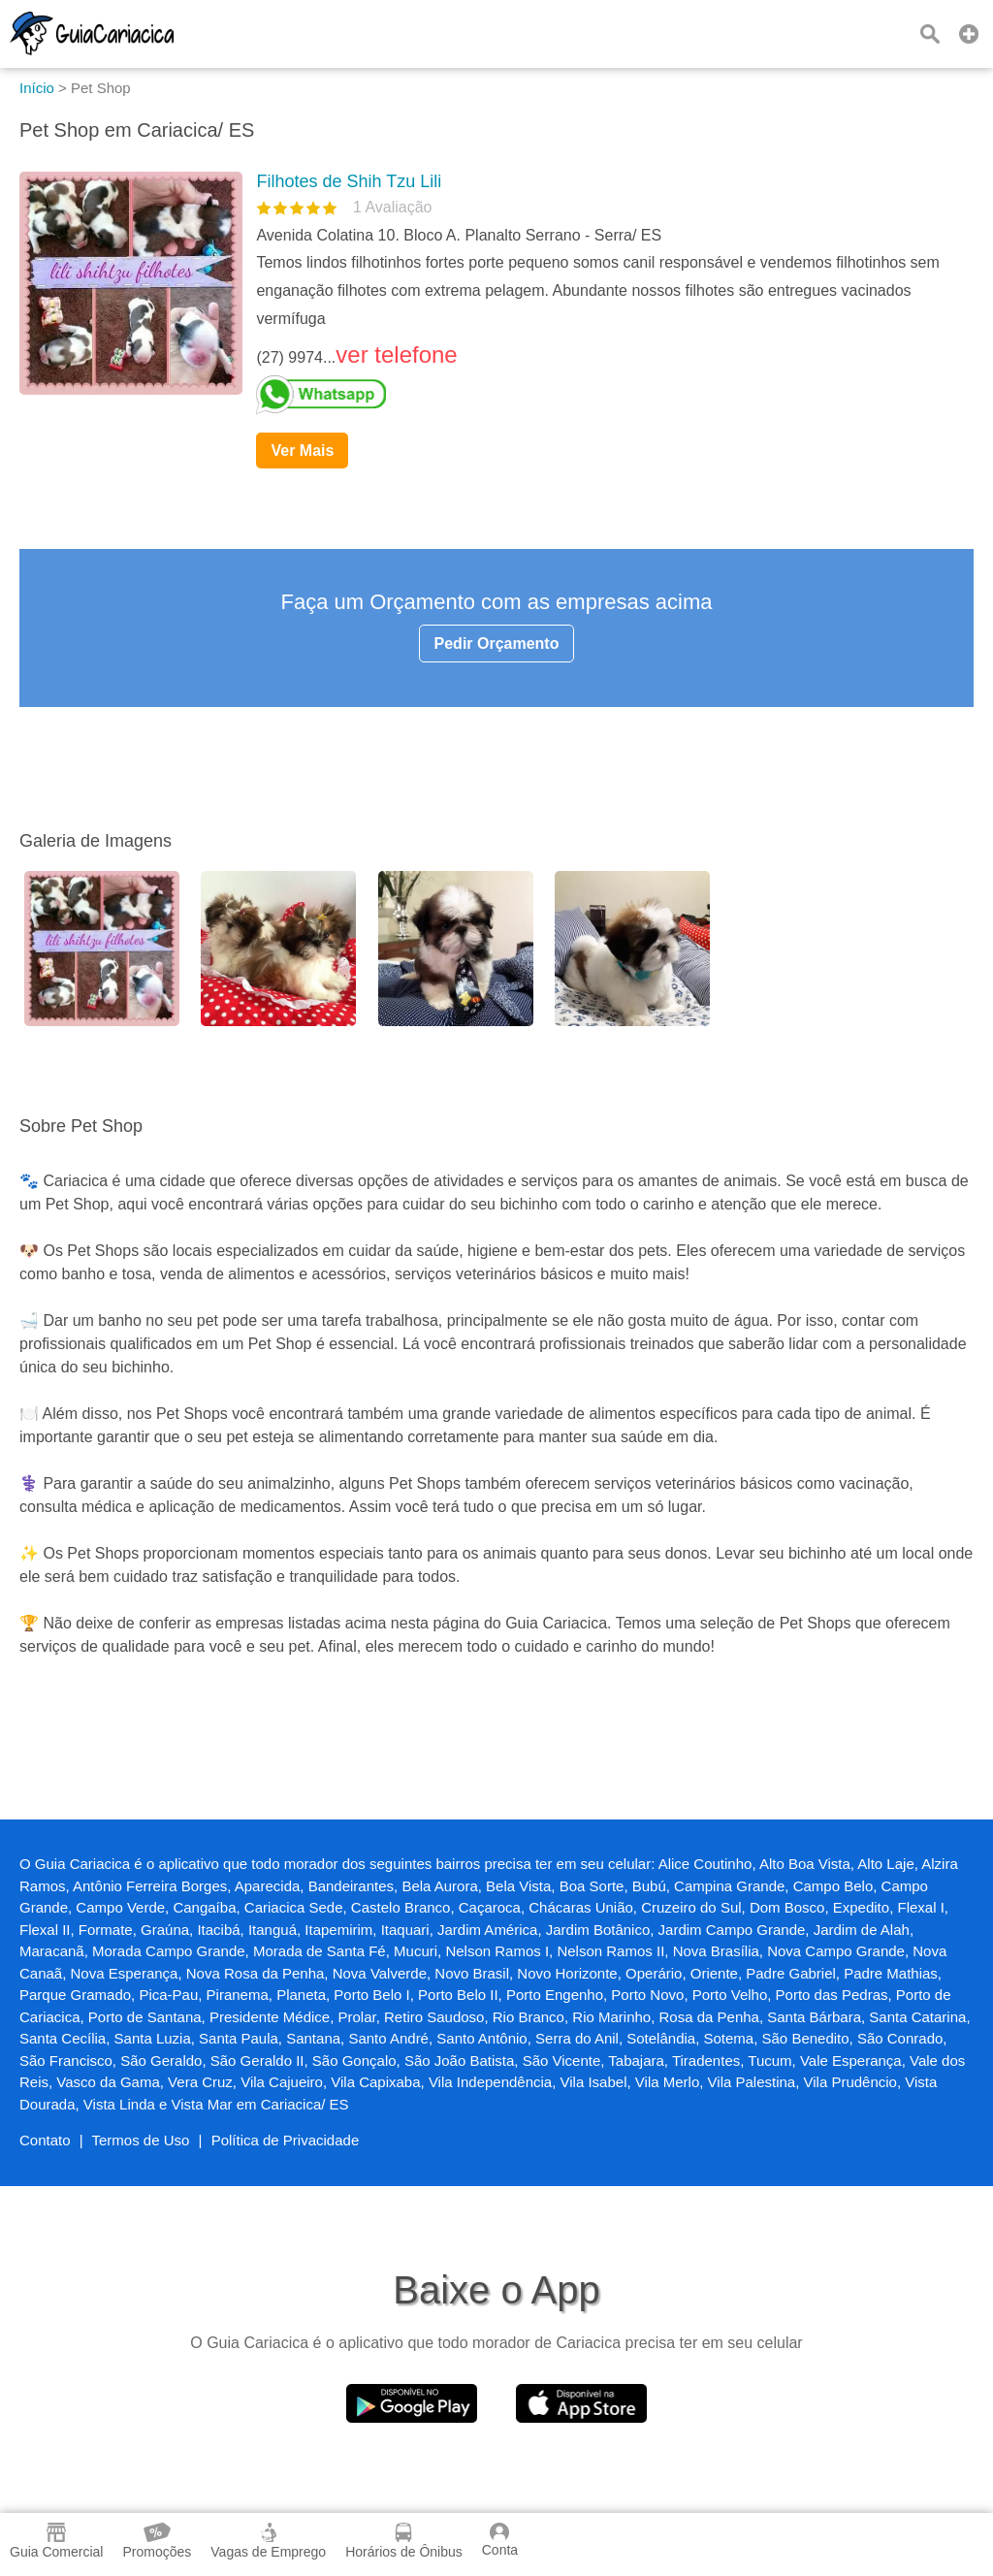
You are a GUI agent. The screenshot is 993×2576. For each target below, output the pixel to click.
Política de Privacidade (285, 2140)
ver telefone (396, 354)
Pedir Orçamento (497, 643)
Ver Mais (302, 450)
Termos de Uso (141, 2140)
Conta (500, 2540)
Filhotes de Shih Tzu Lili (348, 181)
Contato (45, 2140)
